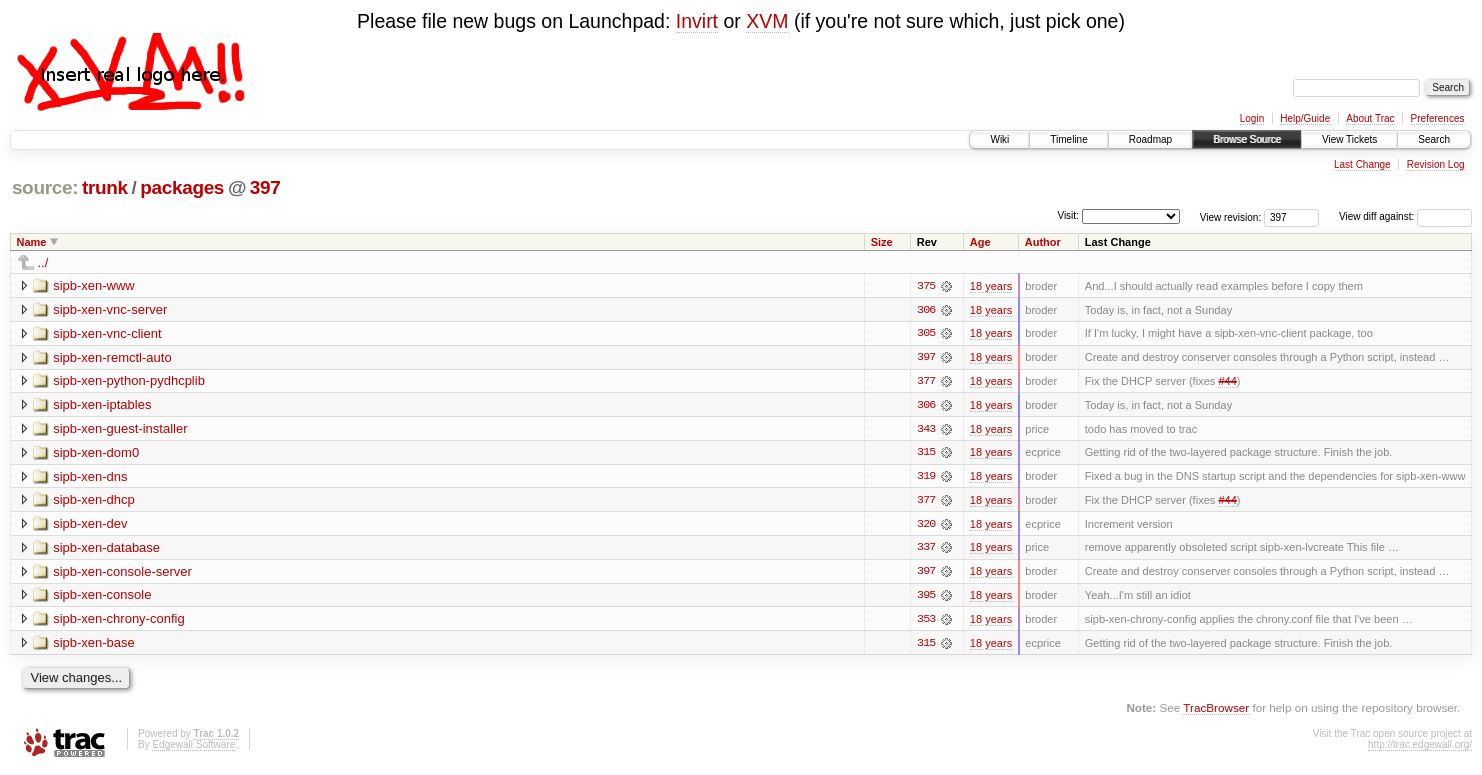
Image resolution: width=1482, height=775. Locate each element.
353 (926, 622)
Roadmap (1150, 139)
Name (32, 242)
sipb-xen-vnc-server (110, 309)
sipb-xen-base (94, 645)
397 (265, 187)
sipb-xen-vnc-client (107, 333)
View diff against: (1405, 216)
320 (926, 526)
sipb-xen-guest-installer (120, 429)
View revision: (1231, 216)
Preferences (1438, 118)
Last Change (1362, 164)
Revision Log (1436, 164)
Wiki (999, 139)
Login (1252, 118)
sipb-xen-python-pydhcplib (129, 381)
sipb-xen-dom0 (96, 453)
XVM (767, 21)
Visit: (1068, 215)
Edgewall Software (193, 747)
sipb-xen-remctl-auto (112, 357)
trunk (105, 187)
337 (926, 550)
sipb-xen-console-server (122, 573)
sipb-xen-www (94, 285)
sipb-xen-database (106, 549)
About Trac (1370, 118)
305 (926, 334)
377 (926, 382)
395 (926, 598)
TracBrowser (1216, 710)
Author (1043, 242)
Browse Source (1247, 139)
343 (926, 430)
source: (45, 187)
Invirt (697, 21)
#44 (1227, 382)
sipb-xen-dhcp (94, 501)
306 (926, 310)
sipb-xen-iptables (102, 405)
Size (882, 242)
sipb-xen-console (102, 597)
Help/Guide (1305, 118)
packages (182, 187)
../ (43, 262)
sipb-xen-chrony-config (119, 621)
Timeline (1068, 139)
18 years (991, 286)
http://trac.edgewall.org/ (1420, 747)
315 (926, 454)
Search (1434, 139)
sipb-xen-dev (90, 525)
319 (926, 478)
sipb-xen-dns (90, 477)
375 (926, 286)
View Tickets (1349, 139)
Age (980, 242)
